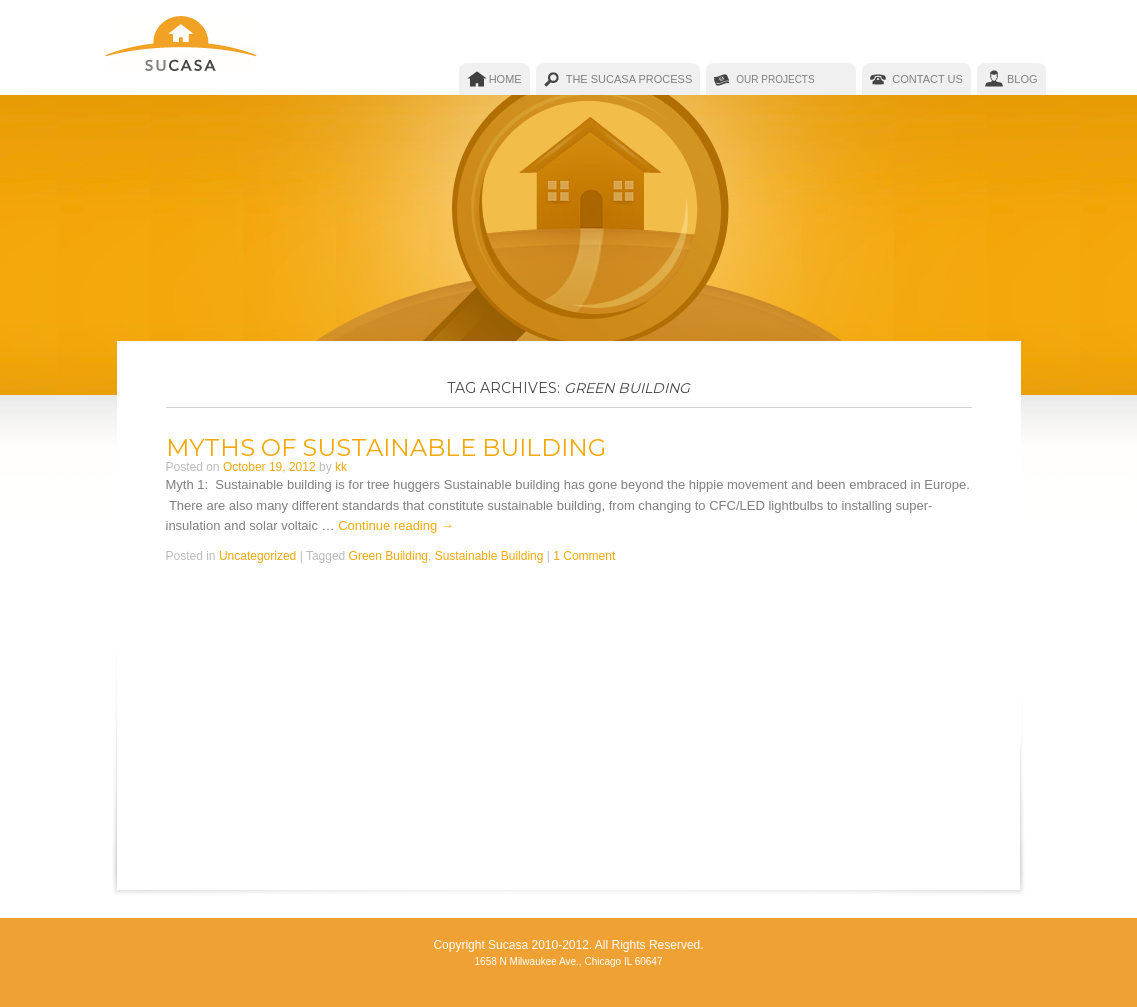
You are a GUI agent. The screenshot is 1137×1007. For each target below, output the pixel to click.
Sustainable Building (489, 556)
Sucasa (183, 48)
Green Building (388, 556)
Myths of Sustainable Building (386, 447)
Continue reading (396, 525)
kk (341, 467)
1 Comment (584, 556)
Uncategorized (257, 556)
